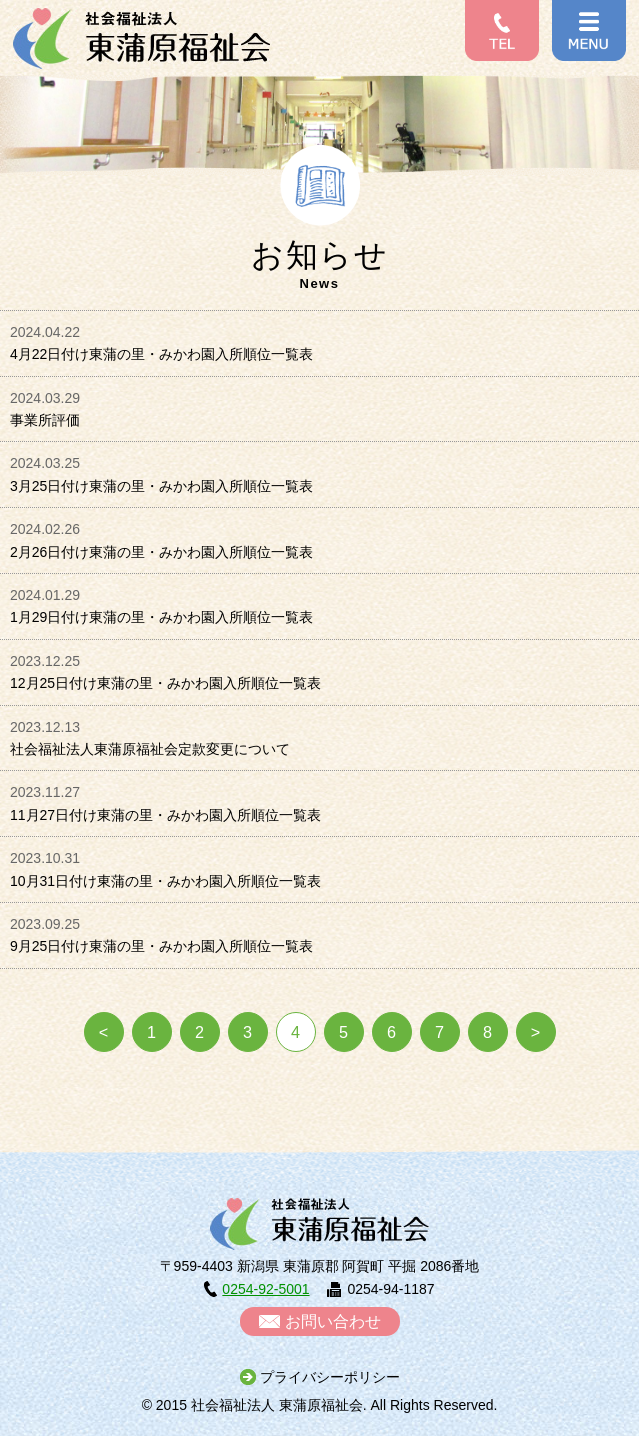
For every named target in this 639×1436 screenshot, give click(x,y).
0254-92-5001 (265, 1289)
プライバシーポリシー (330, 1377)
